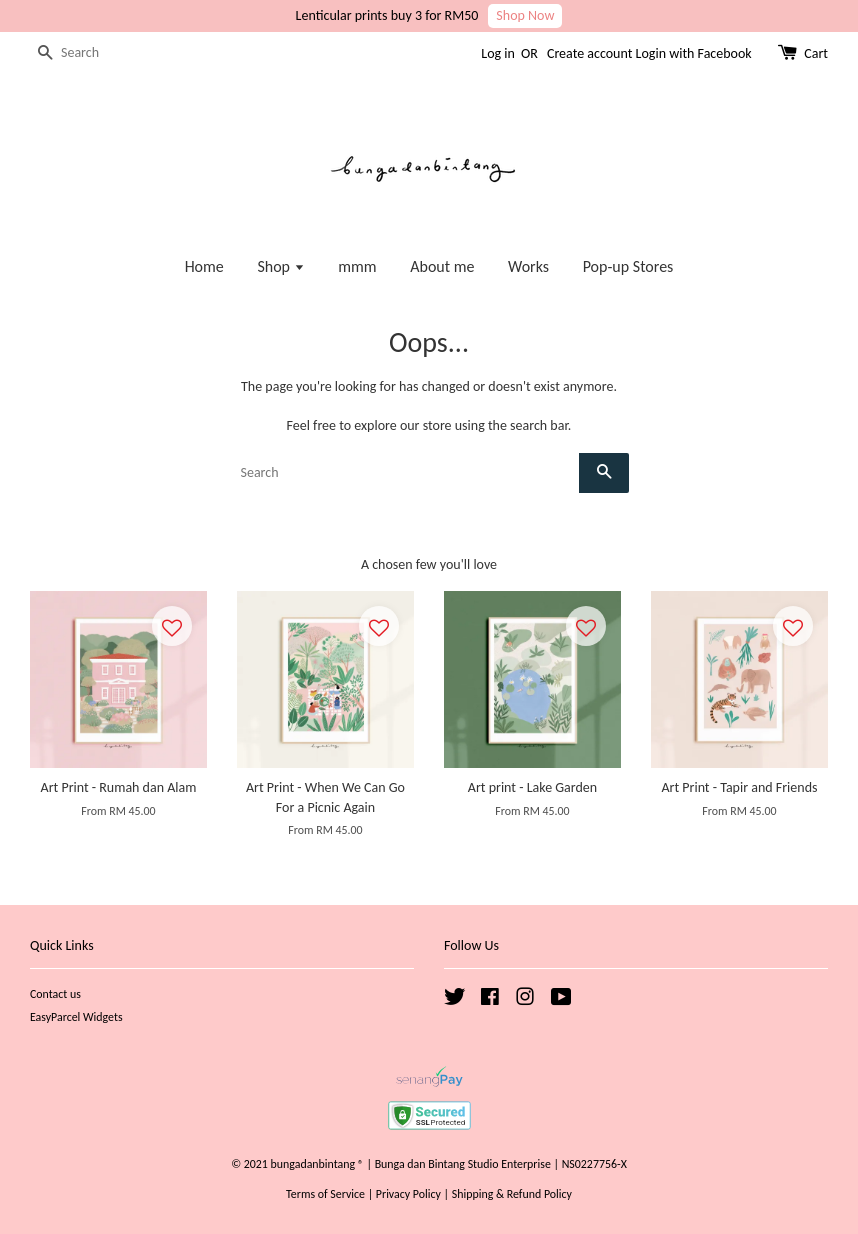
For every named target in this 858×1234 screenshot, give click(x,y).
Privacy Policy (408, 1194)
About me (442, 266)
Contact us (55, 994)
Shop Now (525, 15)
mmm (357, 266)
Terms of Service (325, 1194)
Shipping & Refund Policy (512, 1194)
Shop (280, 266)
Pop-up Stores (628, 266)
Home (204, 266)
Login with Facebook (694, 53)
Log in (498, 53)
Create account (589, 53)
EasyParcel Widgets (76, 1017)
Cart (816, 53)
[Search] (90, 53)
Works (528, 266)
